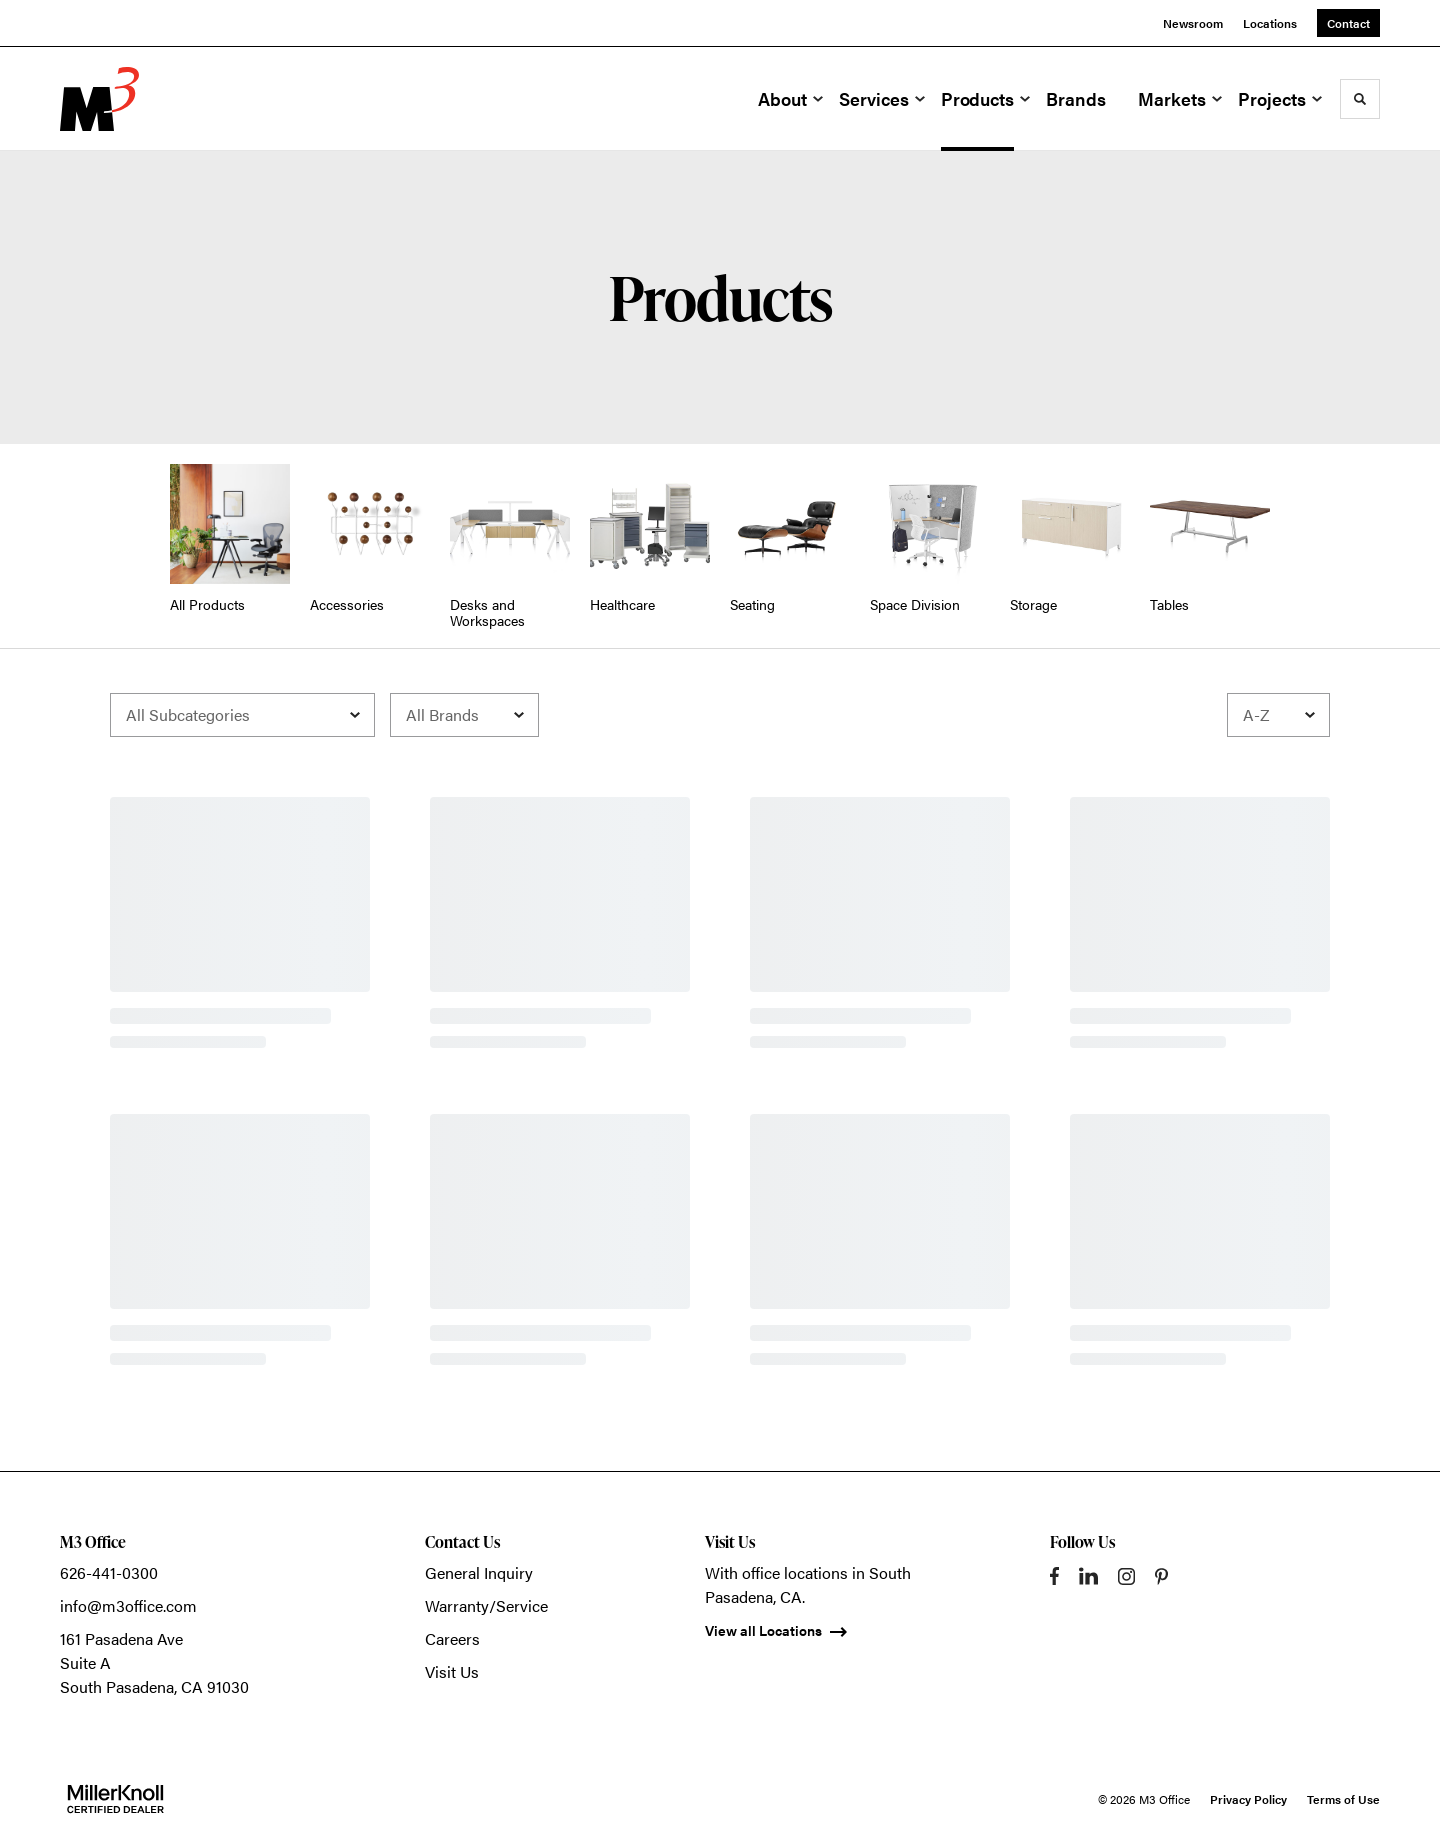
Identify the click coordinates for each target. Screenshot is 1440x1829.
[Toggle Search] (1360, 99)
